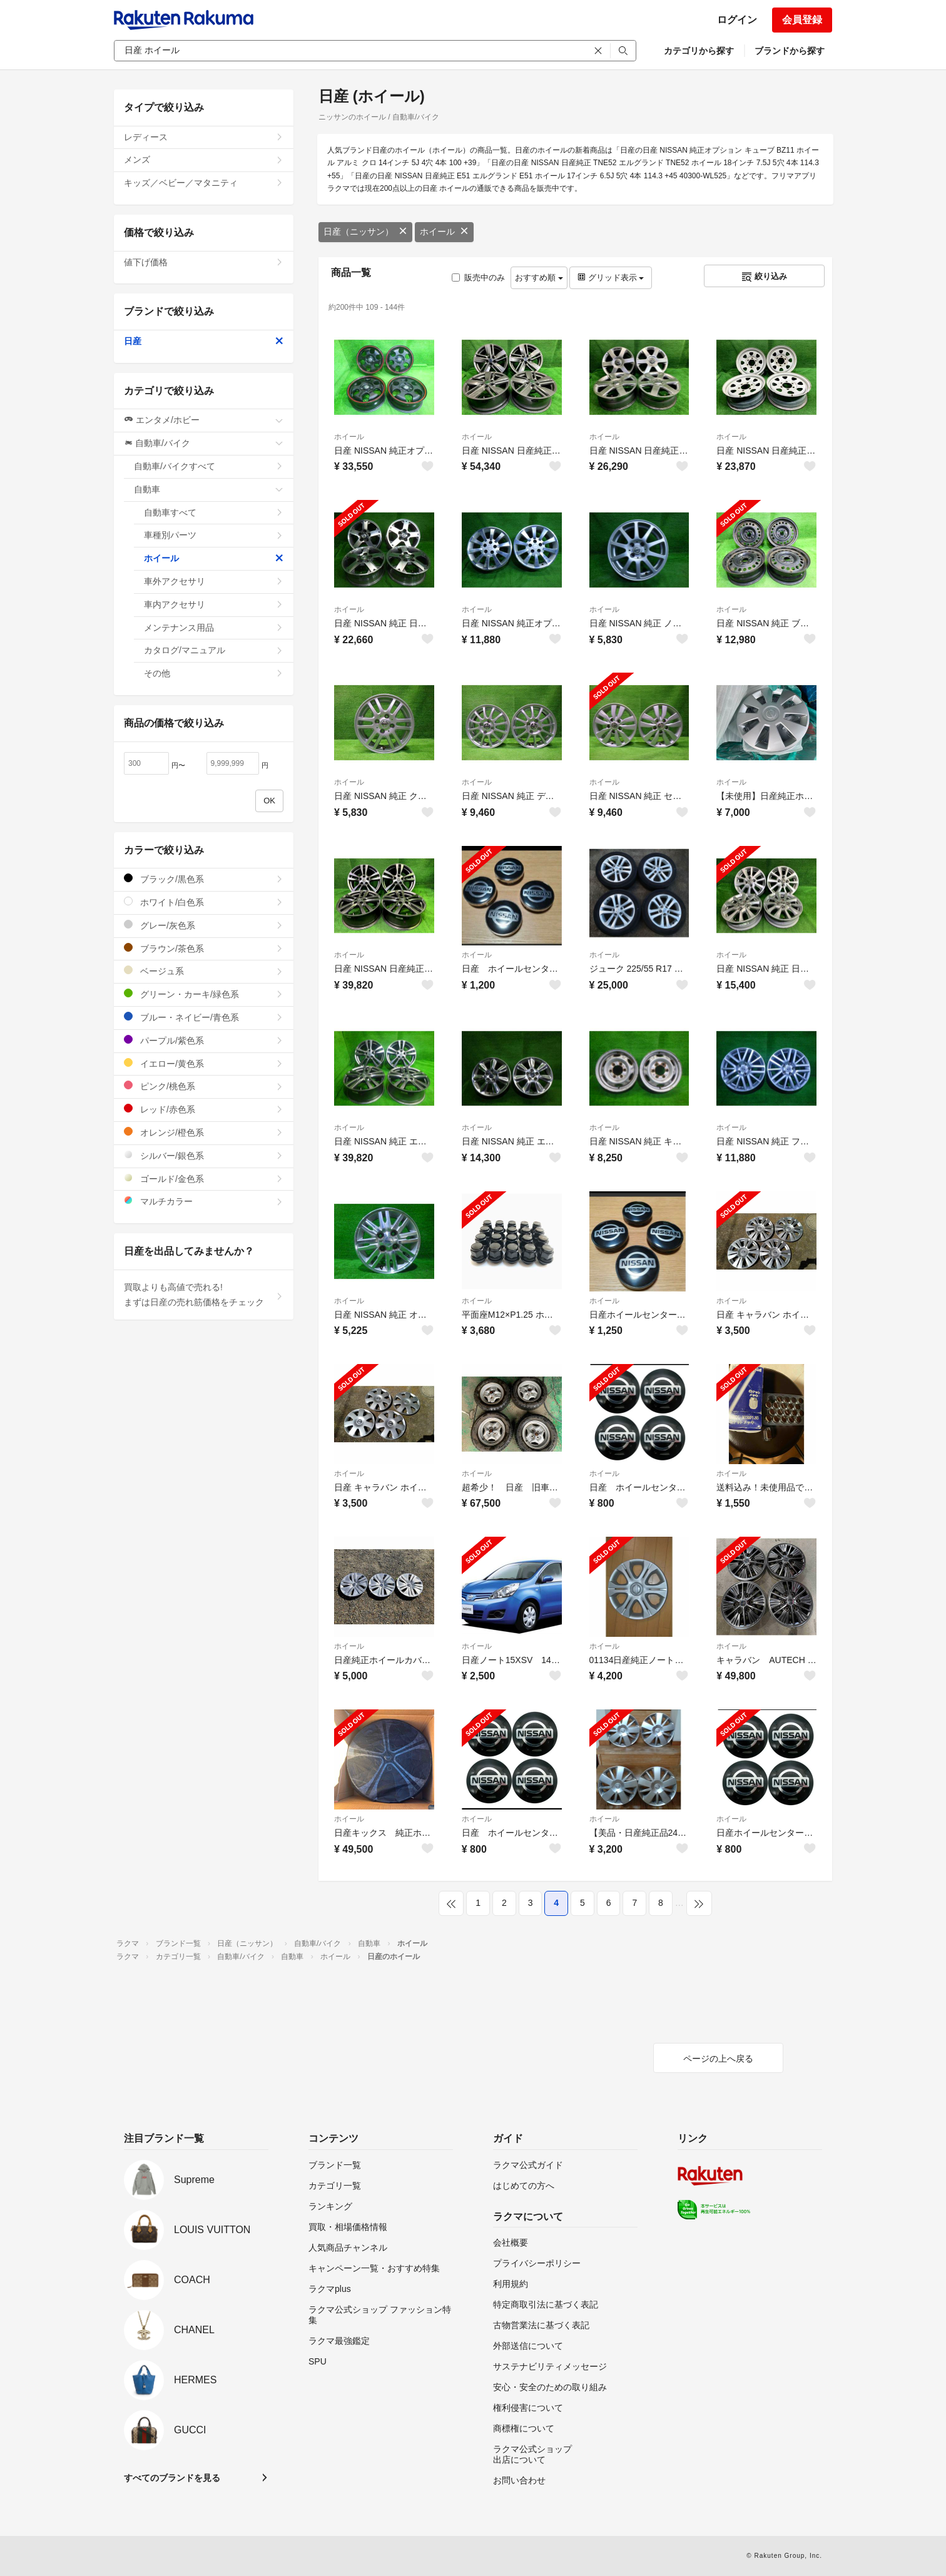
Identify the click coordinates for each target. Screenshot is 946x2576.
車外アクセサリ (213, 581)
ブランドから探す (790, 51)
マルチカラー (203, 1201)
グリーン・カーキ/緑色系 (203, 994)
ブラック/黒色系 (203, 878)
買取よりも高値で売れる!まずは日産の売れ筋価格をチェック (203, 1294)
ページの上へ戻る (718, 2059)
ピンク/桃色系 (203, 1086)
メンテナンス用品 (213, 628)
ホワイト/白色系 (203, 902)
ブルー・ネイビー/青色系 (203, 1017)
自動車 (208, 489)
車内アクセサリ (213, 604)
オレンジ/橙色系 (203, 1132)
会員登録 (802, 19)
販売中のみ (478, 277)
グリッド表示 (610, 277)
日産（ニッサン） (365, 232)
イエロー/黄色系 (203, 1063)
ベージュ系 (203, 970)
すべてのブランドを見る (172, 2478)
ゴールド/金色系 (203, 1178)
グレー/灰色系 (203, 925)
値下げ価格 (203, 262)
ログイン (737, 19)
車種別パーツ (213, 535)
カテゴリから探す (699, 51)
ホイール (444, 232)
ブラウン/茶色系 (203, 948)
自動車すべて (213, 512)
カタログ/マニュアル (213, 650)
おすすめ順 (539, 277)
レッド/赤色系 (203, 1109)
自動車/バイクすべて (208, 466)
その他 (213, 673)
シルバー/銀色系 (203, 1155)
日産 (203, 341)
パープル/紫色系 (203, 1040)
